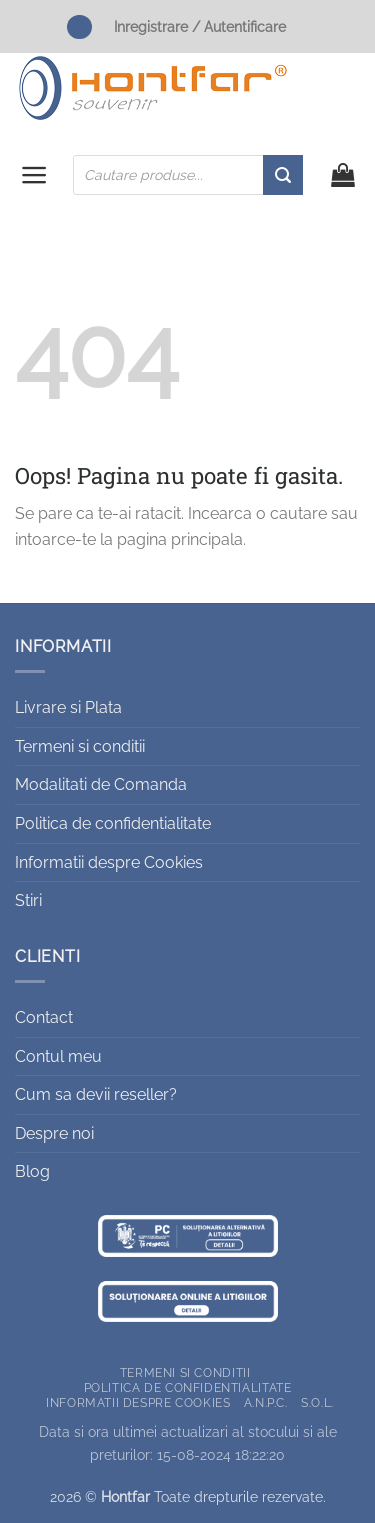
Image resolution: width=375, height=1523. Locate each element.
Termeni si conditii (80, 746)
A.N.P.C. (266, 1402)
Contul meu (58, 1056)
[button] (34, 175)
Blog (32, 1171)
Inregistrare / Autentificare (200, 26)
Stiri (28, 900)
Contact (44, 1017)
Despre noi (54, 1133)
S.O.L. (317, 1402)
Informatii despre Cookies (109, 862)
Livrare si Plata (68, 707)
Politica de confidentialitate (113, 823)
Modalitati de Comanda (101, 784)
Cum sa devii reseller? (96, 1094)
